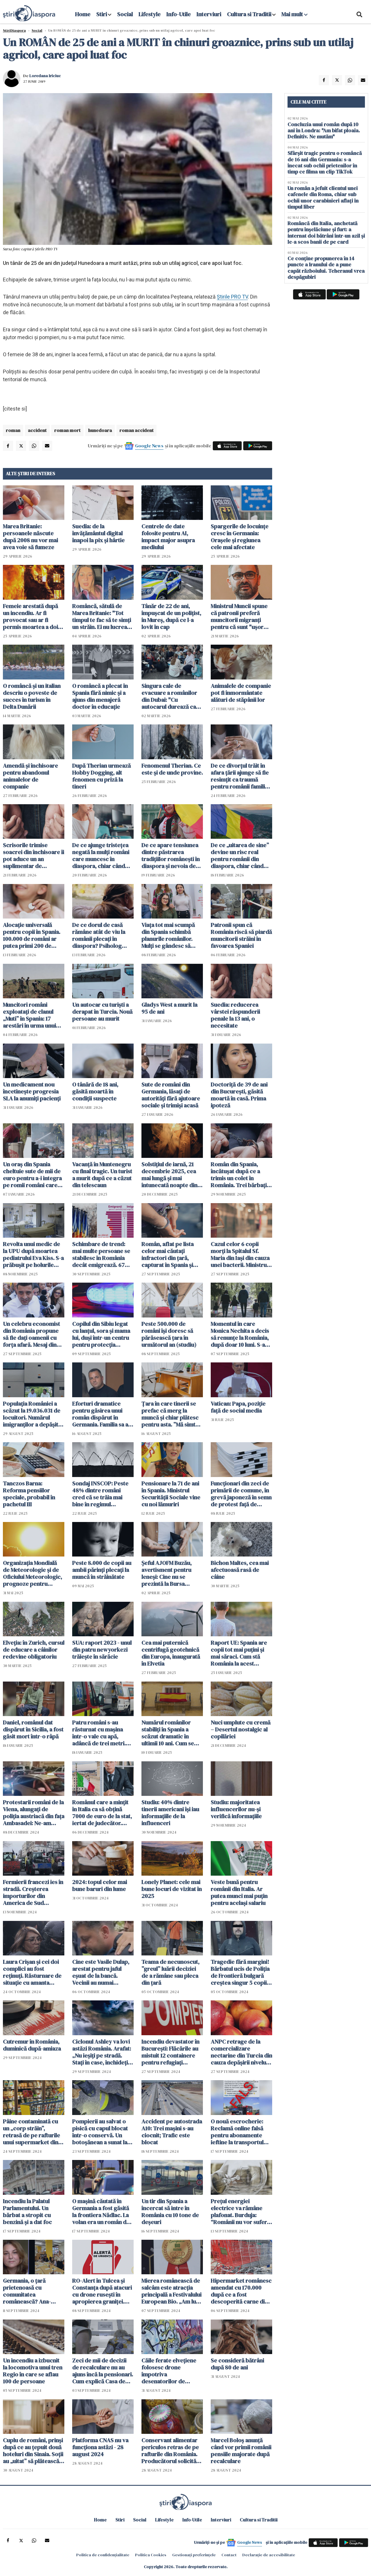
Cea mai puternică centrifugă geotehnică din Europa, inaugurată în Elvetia (170, 1653)
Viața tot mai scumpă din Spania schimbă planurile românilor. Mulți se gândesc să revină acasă (168, 935)
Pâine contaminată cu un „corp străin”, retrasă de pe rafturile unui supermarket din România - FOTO (31, 2132)
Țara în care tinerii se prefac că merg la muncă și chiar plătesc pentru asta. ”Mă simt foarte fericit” (170, 1414)
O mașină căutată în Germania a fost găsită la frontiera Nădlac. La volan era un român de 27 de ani (101, 2212)
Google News (149, 445)
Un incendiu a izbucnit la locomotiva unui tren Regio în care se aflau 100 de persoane (32, 2371)
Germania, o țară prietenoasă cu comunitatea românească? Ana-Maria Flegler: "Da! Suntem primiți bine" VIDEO (29, 2291)
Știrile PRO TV (232, 297)
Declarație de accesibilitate (268, 2555)
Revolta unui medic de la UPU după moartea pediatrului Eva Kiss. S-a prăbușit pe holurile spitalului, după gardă (33, 1254)
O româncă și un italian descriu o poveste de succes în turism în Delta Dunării (32, 696)
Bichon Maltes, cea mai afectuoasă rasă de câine (240, 1569)
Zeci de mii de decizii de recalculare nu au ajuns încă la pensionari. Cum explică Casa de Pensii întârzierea (102, 2371)
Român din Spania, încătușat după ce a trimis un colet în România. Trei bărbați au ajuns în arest (239, 1175)
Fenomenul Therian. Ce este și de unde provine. (172, 769)
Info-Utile (178, 14)
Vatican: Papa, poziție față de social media (238, 1407)
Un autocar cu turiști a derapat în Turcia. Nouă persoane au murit (102, 1011)
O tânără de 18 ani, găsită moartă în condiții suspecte (95, 1091)
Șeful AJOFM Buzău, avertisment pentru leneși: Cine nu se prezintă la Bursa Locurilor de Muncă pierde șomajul (166, 1573)
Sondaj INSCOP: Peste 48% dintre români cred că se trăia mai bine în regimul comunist (100, 1494)
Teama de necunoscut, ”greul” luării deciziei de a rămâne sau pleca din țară (170, 1972)
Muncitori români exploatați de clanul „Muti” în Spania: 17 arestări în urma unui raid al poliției (29, 1015)
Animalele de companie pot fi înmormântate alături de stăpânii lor (241, 692)
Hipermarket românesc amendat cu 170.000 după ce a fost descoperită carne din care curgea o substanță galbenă (241, 2291)
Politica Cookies (150, 2555)
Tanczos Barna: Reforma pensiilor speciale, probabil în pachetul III (29, 1494)
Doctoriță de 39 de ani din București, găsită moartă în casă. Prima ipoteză (239, 1095)
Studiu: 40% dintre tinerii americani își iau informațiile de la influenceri (170, 1813)
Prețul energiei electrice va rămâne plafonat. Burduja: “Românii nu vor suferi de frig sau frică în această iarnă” (239, 2212)
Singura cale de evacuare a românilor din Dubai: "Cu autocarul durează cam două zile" (171, 696)
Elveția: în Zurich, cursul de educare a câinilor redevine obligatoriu (33, 1649)
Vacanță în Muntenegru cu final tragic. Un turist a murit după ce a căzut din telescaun (102, 1175)
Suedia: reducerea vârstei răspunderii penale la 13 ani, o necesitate (235, 1015)
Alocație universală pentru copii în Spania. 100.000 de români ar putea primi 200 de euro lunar (31, 935)
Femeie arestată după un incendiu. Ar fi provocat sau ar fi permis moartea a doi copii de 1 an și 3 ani (30, 616)
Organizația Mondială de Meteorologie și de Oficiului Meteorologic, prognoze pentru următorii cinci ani (32, 1573)
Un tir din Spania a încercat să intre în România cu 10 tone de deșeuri (170, 2212)
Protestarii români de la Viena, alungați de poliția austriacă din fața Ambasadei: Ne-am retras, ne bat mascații (33, 1813)
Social (125, 14)
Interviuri (209, 14)
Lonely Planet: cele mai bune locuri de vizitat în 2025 (171, 1889)
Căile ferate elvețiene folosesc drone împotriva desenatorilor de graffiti (168, 2371)
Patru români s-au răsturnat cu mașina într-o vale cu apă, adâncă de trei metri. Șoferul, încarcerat (99, 1733)
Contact (229, 2555)
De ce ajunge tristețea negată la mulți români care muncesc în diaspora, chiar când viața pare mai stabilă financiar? (100, 855)
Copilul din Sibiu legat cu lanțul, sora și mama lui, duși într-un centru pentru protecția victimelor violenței (101, 1334)
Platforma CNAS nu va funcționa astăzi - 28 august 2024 (100, 2447)
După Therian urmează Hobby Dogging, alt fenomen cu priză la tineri (101, 776)
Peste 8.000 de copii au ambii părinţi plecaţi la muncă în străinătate (101, 1569)
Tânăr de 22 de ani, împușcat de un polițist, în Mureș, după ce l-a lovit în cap (171, 616)
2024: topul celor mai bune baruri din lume (99, 1885)
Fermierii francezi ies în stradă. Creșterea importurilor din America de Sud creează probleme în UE (33, 1892)
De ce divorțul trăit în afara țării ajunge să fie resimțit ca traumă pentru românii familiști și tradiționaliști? (241, 776)
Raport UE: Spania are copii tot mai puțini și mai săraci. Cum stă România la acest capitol (239, 1653)
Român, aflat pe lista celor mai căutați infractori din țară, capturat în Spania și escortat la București (168, 1254)
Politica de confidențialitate (102, 2555)
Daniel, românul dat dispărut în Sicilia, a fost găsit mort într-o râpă (33, 1729)
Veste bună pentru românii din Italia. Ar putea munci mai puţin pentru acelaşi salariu (239, 1892)
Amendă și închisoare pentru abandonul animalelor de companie (30, 776)
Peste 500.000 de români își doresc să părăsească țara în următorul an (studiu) (169, 1334)
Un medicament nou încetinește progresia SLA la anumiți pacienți (32, 1091)
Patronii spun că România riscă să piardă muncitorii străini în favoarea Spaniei (241, 935)
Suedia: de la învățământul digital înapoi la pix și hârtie (98, 533)
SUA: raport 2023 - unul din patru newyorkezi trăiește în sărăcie (102, 1649)
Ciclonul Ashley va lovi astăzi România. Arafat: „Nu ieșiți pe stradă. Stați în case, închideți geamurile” (101, 2052)
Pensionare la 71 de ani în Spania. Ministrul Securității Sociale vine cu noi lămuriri (170, 1494)
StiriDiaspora (14, 30)
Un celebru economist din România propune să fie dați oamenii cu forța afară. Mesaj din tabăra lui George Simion (31, 1334)
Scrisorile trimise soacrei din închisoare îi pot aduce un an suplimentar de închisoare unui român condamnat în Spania (33, 855)
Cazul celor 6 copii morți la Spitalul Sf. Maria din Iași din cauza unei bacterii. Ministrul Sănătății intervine (240, 1254)
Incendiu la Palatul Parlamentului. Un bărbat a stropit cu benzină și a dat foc (27, 2212)
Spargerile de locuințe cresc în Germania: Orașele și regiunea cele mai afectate (239, 537)
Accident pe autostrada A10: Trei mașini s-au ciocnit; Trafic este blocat (171, 2132)
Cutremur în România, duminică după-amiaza (32, 2045)
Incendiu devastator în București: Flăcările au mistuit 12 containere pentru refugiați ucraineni (170, 2052)
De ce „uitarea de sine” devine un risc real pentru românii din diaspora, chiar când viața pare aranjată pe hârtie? (240, 855)
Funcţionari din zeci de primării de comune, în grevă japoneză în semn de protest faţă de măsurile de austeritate (241, 1494)
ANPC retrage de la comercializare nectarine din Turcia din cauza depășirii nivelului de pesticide (241, 2052)
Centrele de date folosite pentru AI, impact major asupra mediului (168, 537)
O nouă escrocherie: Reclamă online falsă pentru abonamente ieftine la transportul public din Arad (237, 2132)
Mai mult (294, 14)
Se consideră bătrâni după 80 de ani (237, 2364)
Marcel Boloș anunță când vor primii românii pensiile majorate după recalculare (241, 2451)
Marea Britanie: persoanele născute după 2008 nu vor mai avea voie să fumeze (30, 537)
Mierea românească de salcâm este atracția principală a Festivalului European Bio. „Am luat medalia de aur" (171, 2291)
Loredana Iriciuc (45, 76)
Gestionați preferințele (194, 2555)
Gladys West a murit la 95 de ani (169, 1008)
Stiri (101, 14)
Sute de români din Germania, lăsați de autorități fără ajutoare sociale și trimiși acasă (170, 1095)
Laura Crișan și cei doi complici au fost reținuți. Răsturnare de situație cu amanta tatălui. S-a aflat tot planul (32, 1972)
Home (82, 14)
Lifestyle (150, 14)
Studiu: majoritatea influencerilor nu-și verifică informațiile (236, 1809)
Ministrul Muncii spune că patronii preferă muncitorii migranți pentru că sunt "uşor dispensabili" (239, 616)
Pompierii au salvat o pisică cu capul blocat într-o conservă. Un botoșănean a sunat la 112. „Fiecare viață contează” (100, 2132)
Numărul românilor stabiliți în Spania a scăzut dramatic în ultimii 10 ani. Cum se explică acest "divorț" (169, 1733)
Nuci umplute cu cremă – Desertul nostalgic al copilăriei (240, 1729)
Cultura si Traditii (249, 14)
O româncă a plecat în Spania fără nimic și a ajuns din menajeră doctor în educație (100, 696)
